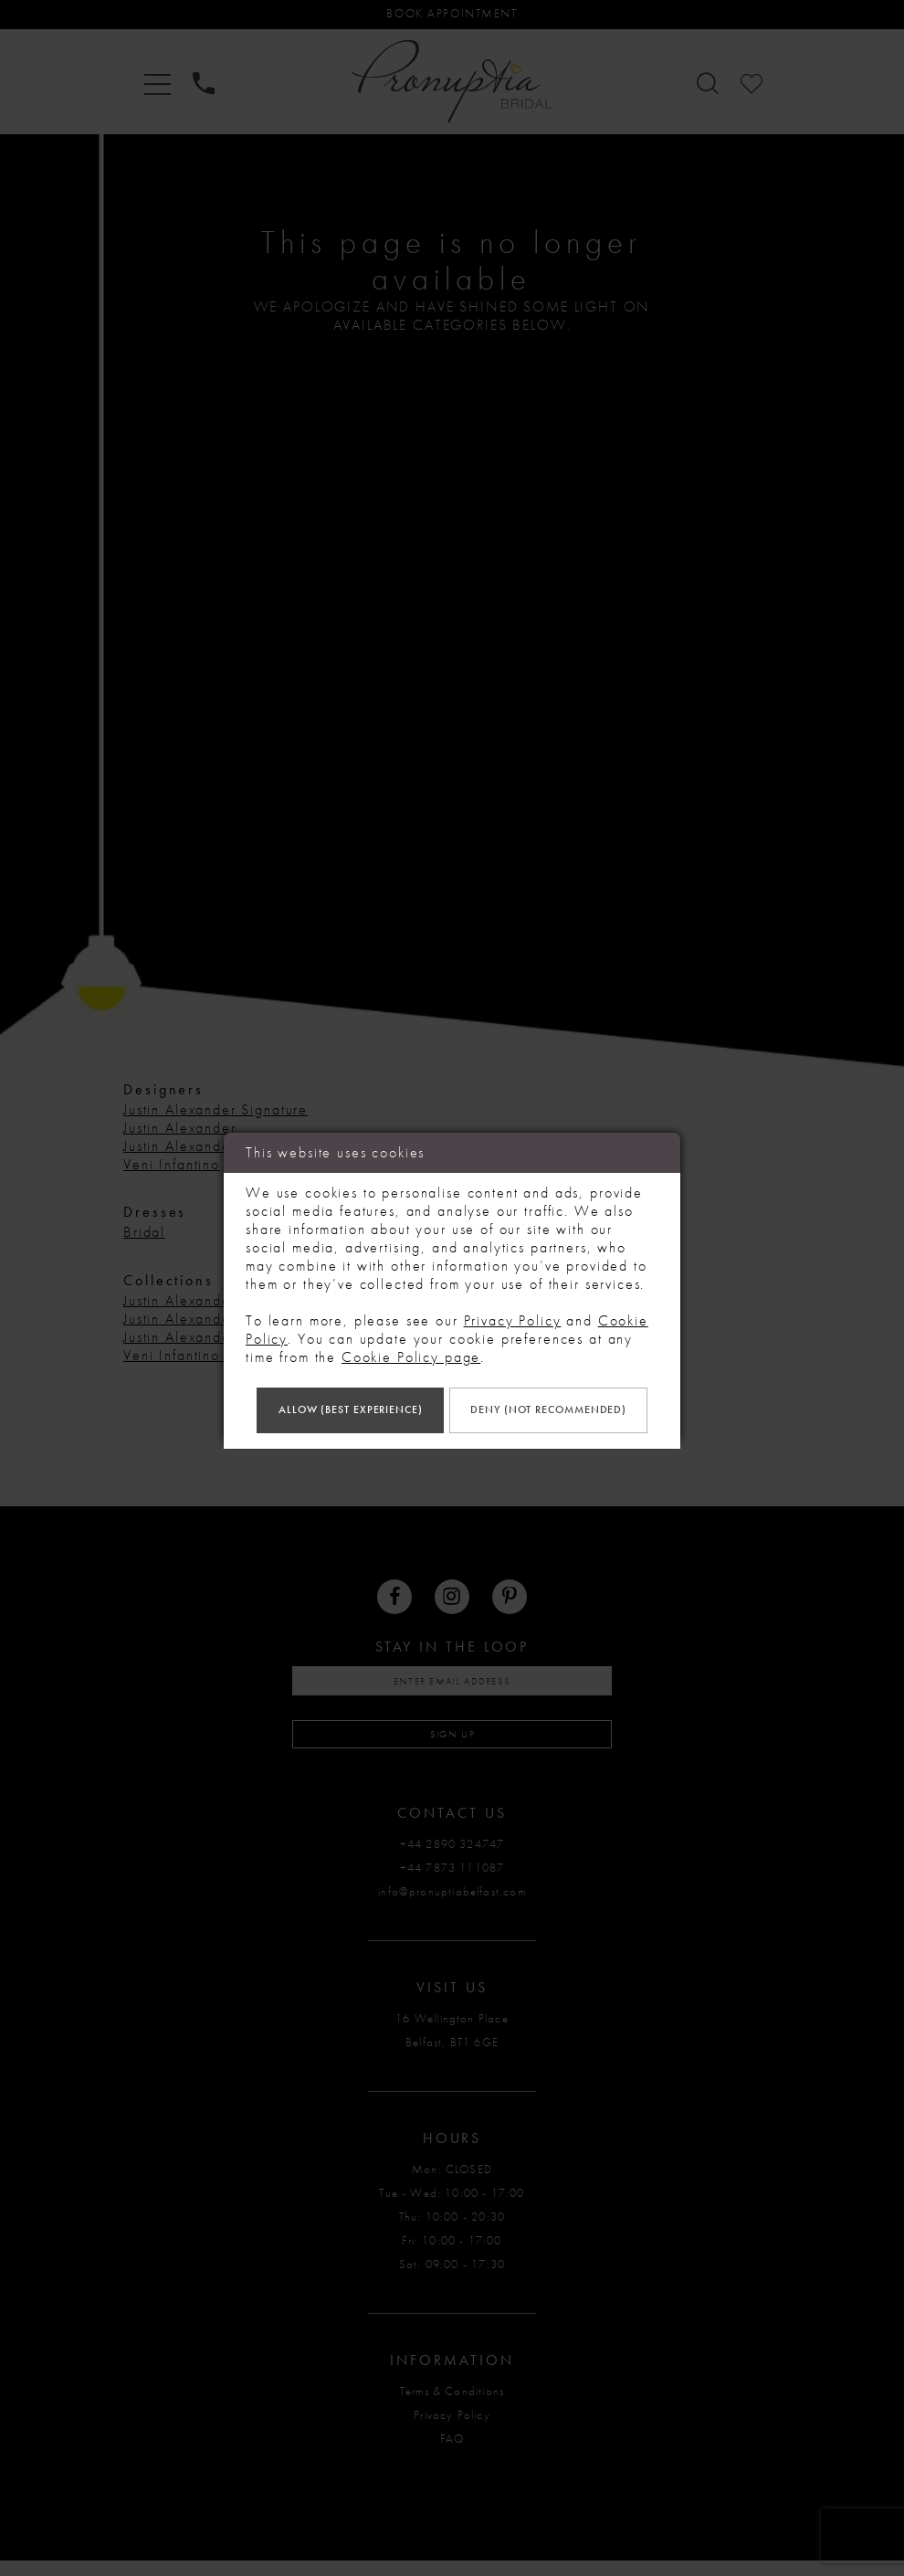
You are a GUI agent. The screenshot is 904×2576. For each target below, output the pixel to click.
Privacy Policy (513, 1287)
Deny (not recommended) (452, 1440)
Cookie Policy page (411, 1324)
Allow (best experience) (452, 1380)
